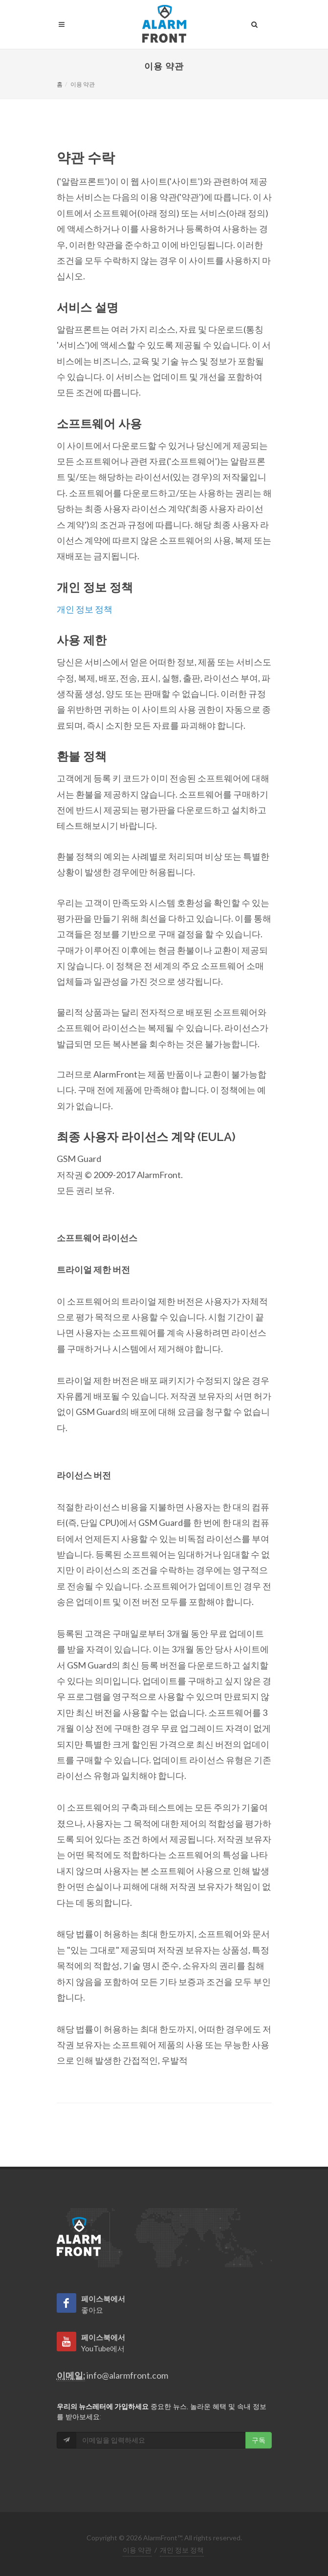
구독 (258, 2440)
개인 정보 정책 (84, 609)
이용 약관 (137, 2550)
